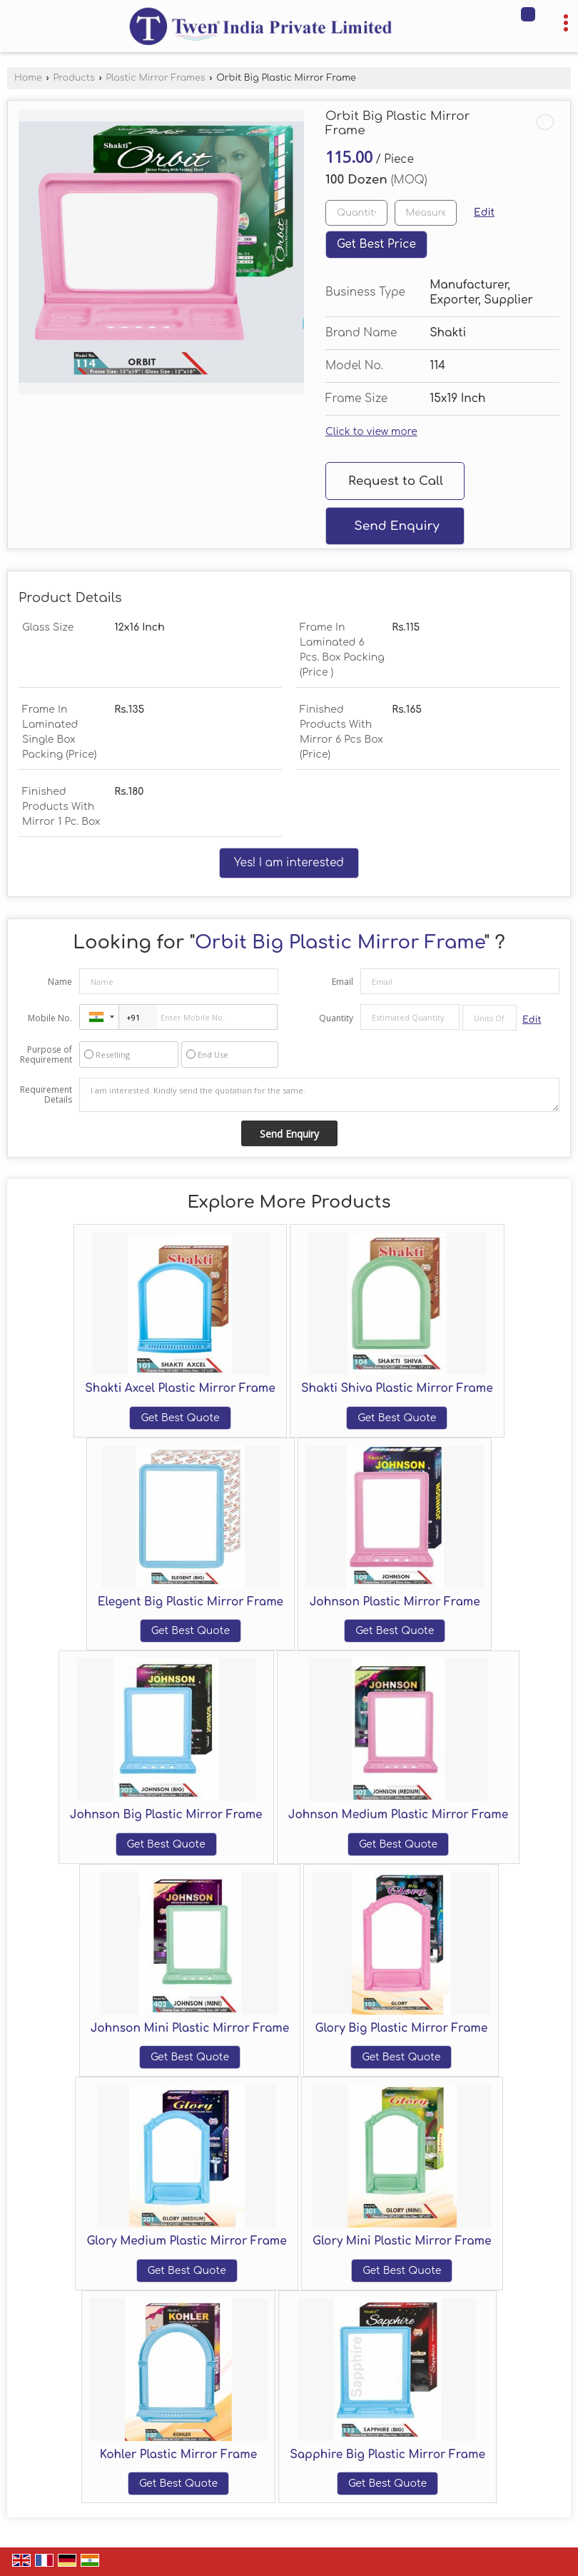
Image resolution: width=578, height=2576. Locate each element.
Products (73, 78)
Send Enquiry (396, 526)
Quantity (336, 1018)
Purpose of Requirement (46, 1055)
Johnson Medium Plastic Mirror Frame (398, 1814)
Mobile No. (50, 1018)
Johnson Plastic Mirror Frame (395, 1601)
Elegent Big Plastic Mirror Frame (190, 1601)
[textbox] (426, 213)
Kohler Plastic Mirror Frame (178, 2454)
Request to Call (395, 481)
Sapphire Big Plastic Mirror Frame (387, 2454)
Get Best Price (376, 244)
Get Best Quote (180, 1418)
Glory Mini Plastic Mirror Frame (402, 2241)
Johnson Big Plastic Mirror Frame (166, 1814)
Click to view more (371, 431)
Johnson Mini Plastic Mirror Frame (190, 2028)
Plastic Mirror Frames (155, 78)
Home (28, 78)
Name (60, 982)
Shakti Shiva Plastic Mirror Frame (397, 1388)
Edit (484, 212)
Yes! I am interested (289, 862)
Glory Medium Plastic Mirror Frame (186, 2241)
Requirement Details (46, 1095)
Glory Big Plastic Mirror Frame (401, 2028)
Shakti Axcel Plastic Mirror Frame (180, 1388)
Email (342, 982)
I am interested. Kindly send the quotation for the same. (319, 1095)
